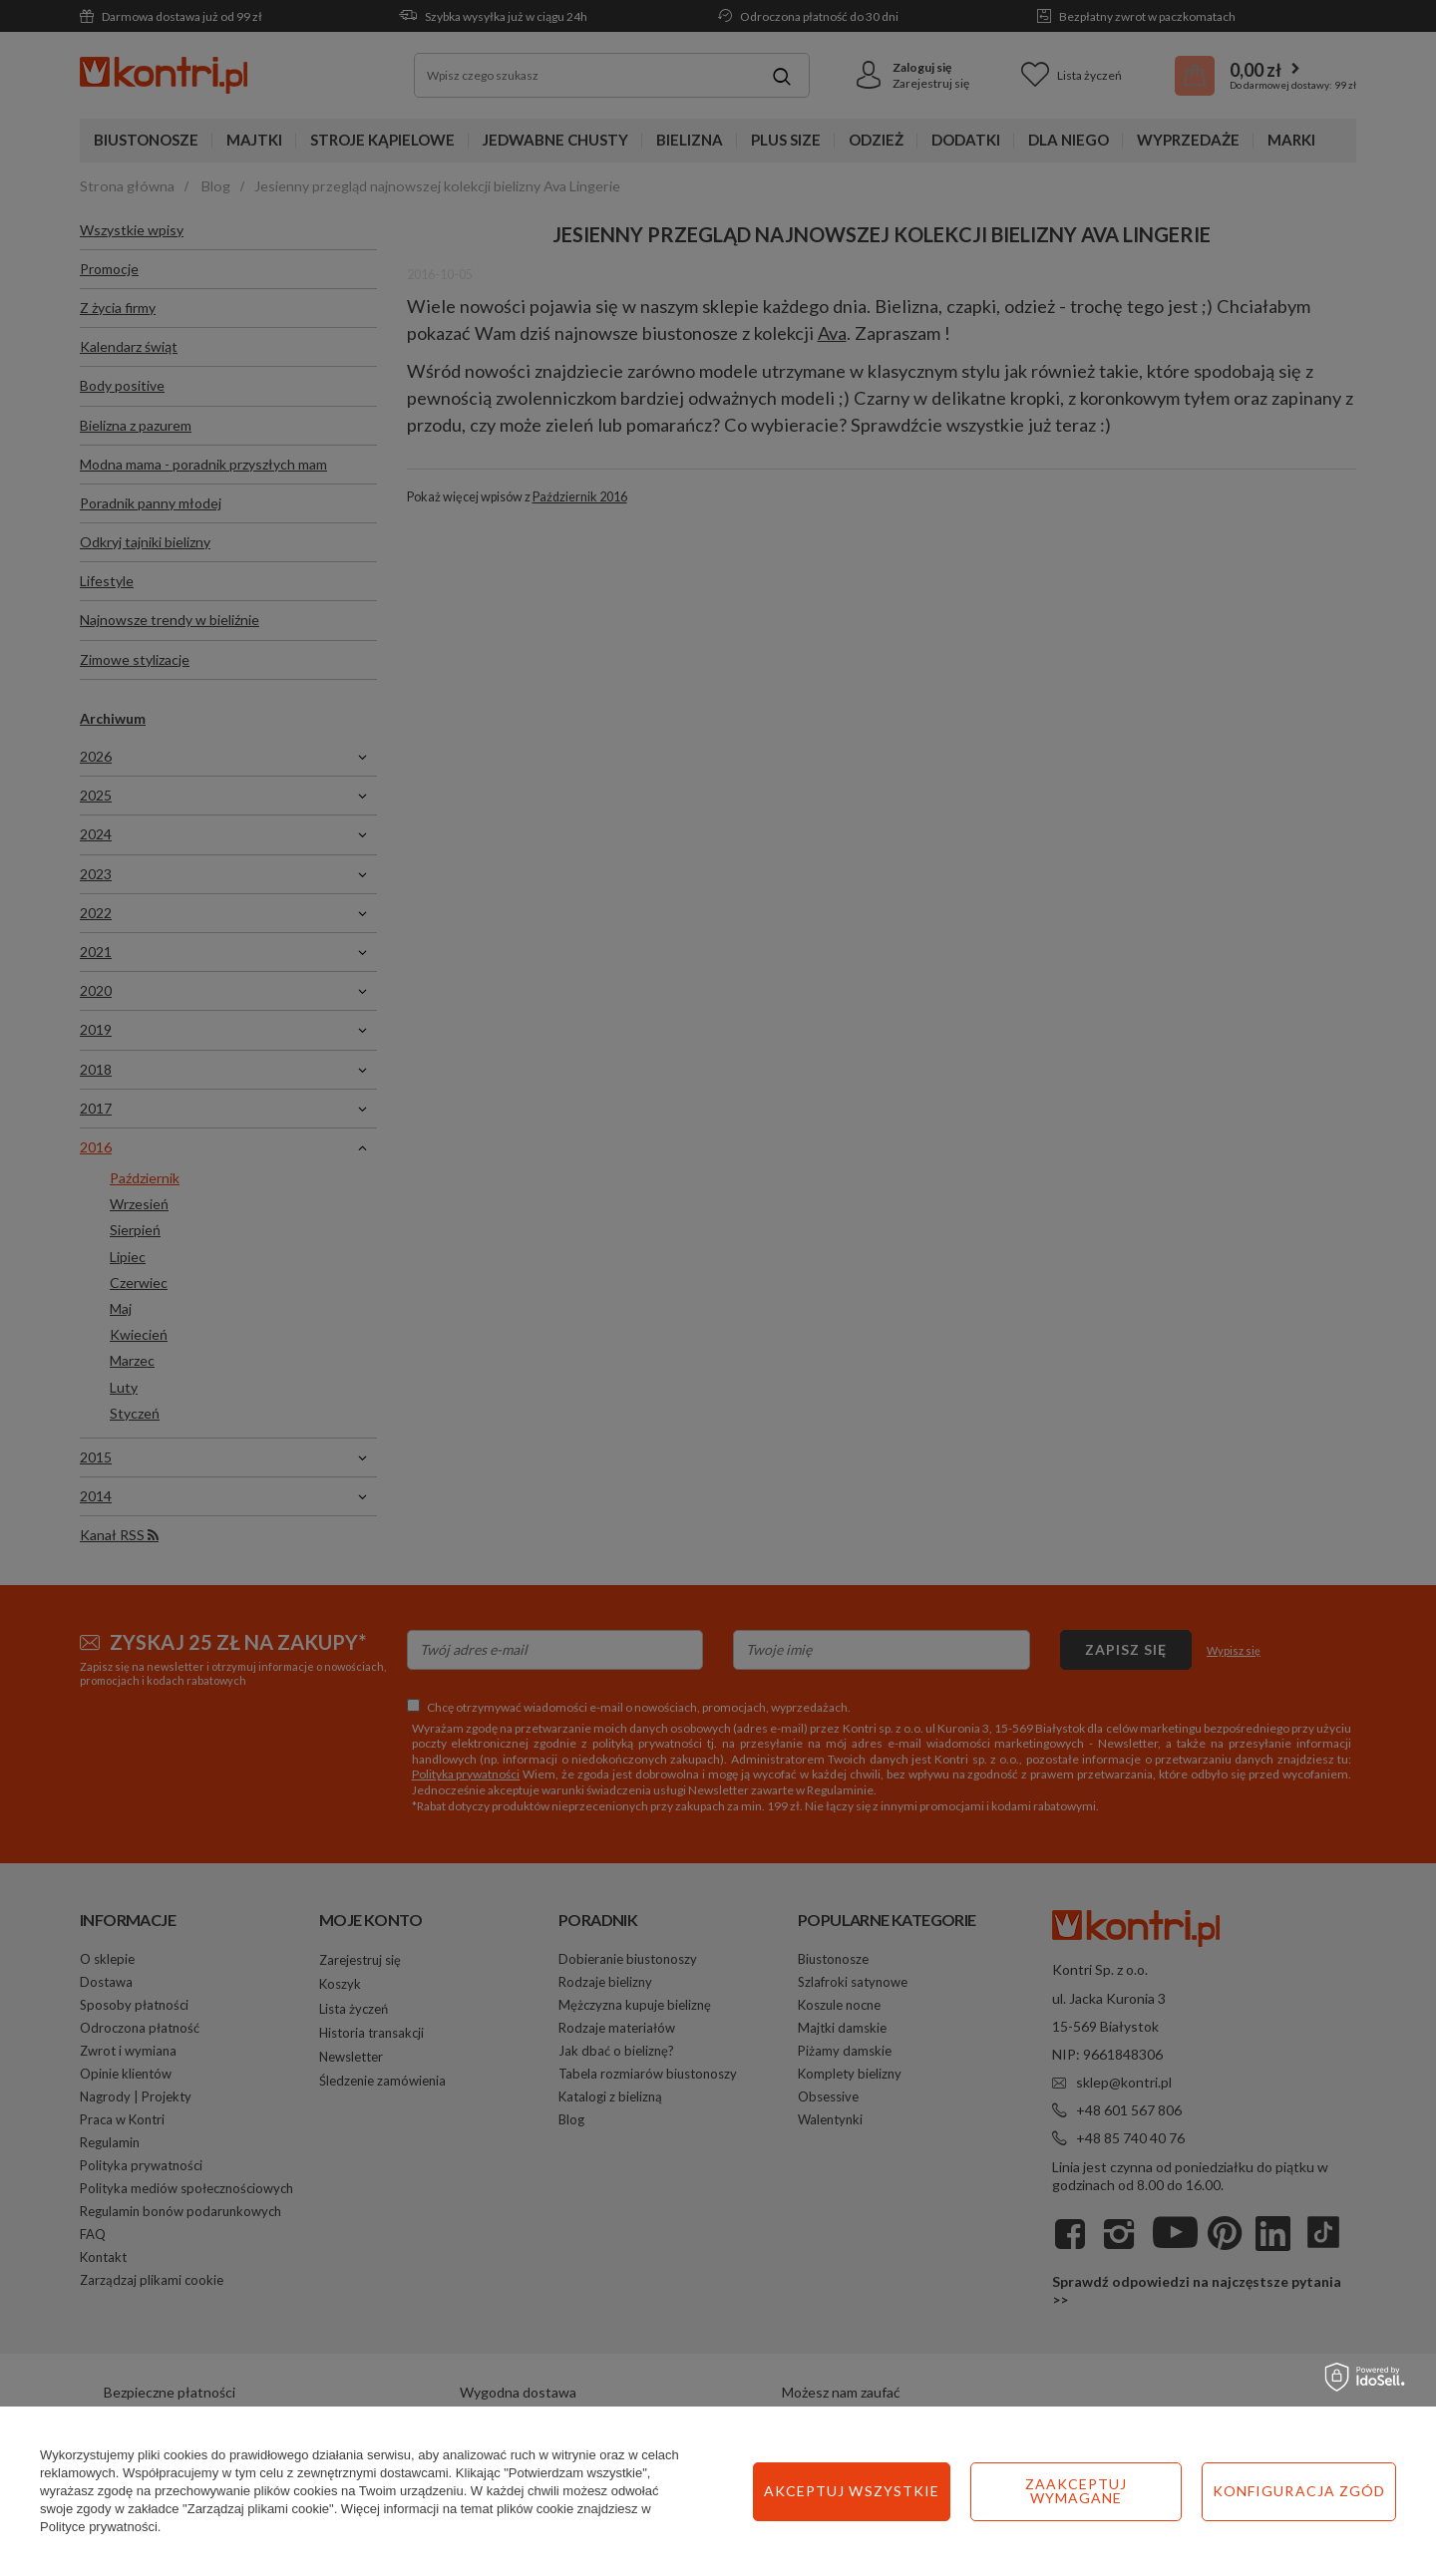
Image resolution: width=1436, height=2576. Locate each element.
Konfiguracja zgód (1081, 2490)
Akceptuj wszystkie (1297, 2490)
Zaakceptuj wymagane (859, 2490)
